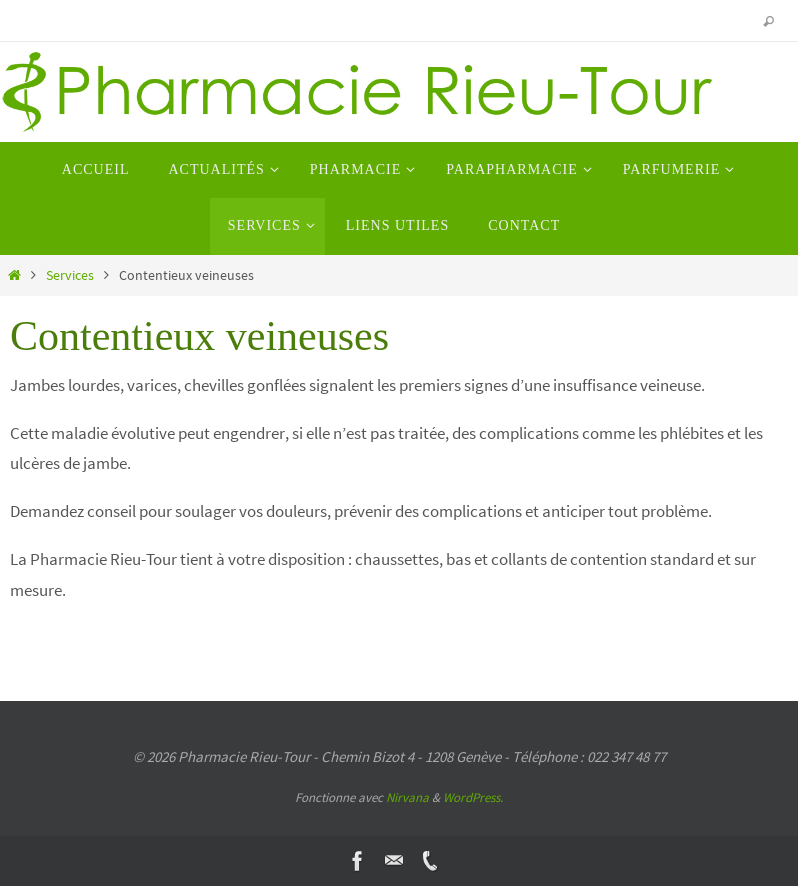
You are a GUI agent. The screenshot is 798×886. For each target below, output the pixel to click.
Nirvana (407, 797)
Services (70, 275)
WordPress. (473, 797)
